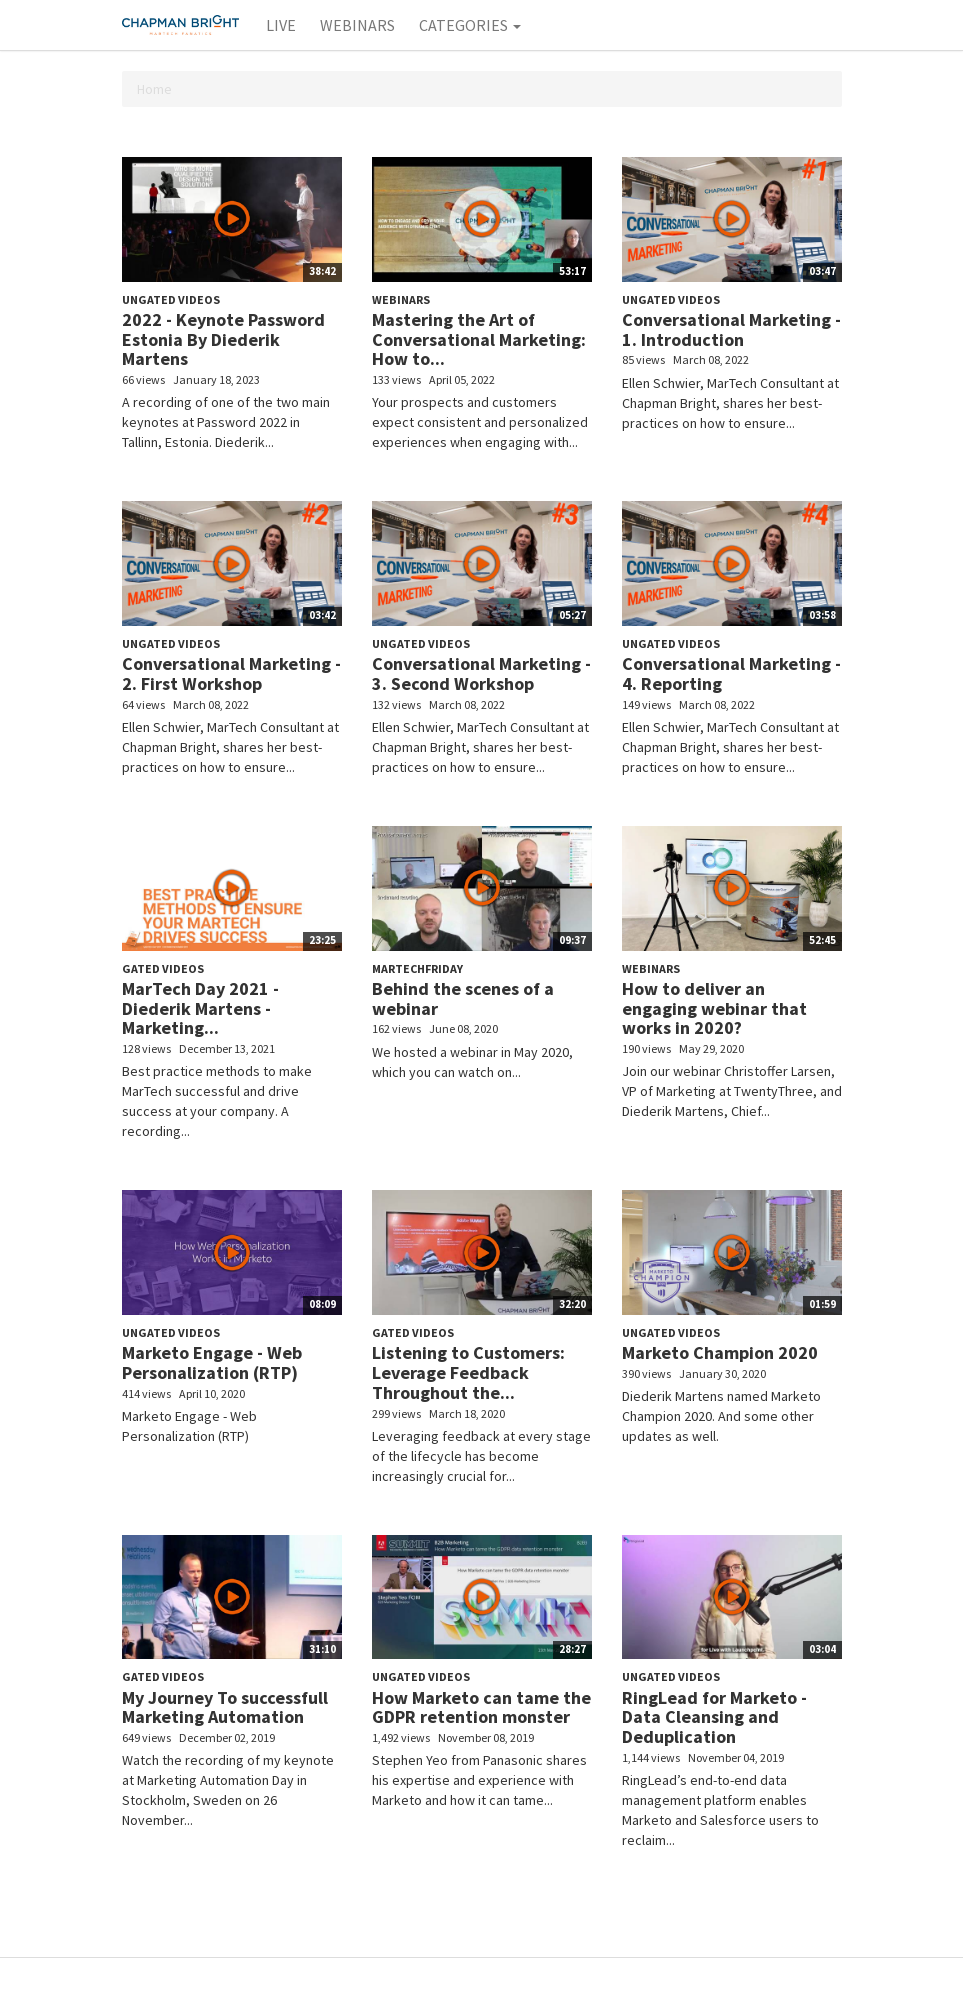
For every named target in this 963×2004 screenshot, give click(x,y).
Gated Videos (163, 968)
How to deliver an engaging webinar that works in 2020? (714, 1008)
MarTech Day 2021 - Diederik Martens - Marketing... (200, 1008)
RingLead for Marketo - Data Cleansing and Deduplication (714, 1717)
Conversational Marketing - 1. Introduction (731, 329)
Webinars (357, 25)
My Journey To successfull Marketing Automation (225, 1707)
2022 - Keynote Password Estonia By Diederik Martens (223, 339)
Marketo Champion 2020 (720, 1352)
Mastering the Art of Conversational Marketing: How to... (479, 339)
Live (281, 25)
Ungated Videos (171, 299)
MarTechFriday (417, 968)
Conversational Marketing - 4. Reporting (731, 673)
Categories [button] (470, 25)
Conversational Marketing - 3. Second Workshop (481, 673)
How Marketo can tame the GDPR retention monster (481, 1707)
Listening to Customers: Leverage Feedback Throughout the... (468, 1372)
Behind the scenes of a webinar (463, 998)
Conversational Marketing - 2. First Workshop (231, 673)
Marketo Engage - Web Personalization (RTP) (212, 1362)
